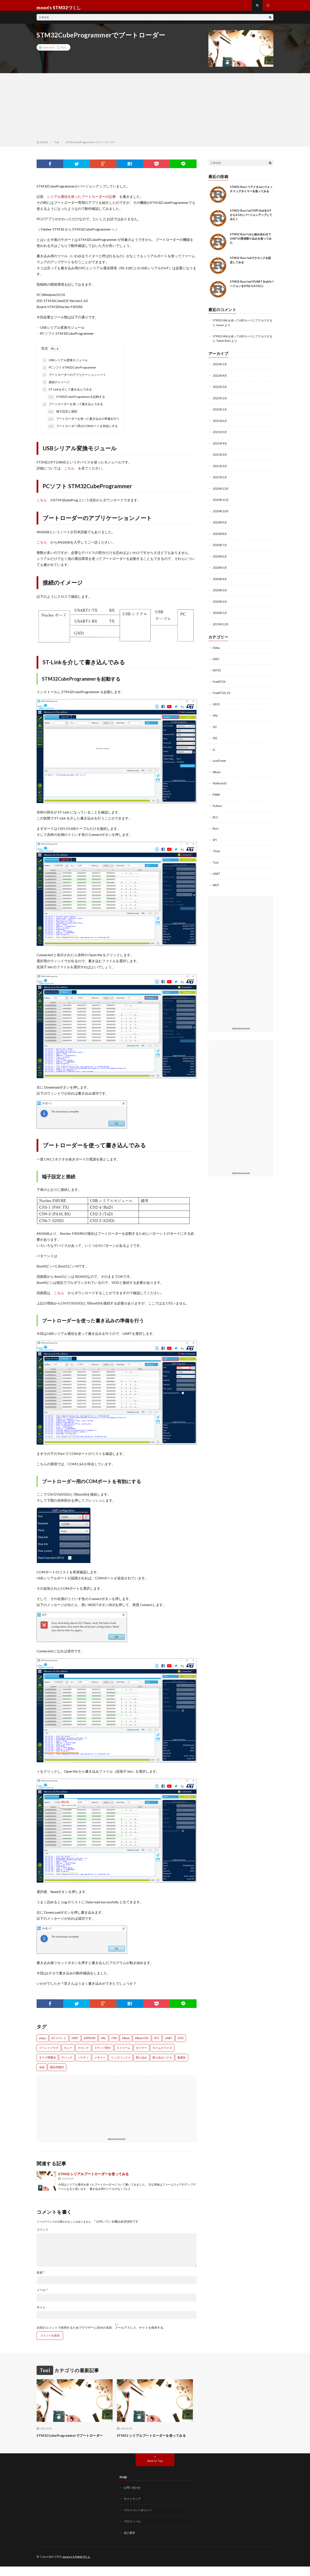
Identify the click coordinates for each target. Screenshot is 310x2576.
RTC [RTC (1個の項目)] (157, 2042)
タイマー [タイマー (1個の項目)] (141, 2052)
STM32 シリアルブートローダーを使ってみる (93, 2178)
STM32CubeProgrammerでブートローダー (73, 2442)
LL (214, 750)
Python (218, 806)
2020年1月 (220, 614)
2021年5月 (220, 435)
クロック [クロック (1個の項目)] (83, 2052)
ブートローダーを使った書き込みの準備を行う (83, 423)
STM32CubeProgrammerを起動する (76, 401)
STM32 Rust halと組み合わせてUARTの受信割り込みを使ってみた (250, 243)
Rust (216, 828)
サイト (41, 2311)
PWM (216, 794)
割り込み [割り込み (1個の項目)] (141, 2061)
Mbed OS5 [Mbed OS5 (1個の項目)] (142, 2042)
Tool (63, 51)
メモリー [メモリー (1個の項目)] (99, 2061)
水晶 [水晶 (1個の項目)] (42, 2071)
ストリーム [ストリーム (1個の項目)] (123, 2052)
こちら (69, 472)
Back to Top (155, 2471)
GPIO (217, 705)
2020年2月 (220, 603)
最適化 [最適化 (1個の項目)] (181, 2061)
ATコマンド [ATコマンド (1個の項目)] (58, 2042)
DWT (216, 660)
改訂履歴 (130, 2542)
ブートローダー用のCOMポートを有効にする (83, 430)
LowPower (220, 761)
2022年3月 (220, 390)
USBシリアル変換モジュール (65, 364)
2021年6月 (220, 424)
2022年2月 (220, 402)
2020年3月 (220, 592)
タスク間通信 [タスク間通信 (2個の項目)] (47, 2061)
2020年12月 (221, 491)
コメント (43, 2233)
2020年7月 (220, 547)
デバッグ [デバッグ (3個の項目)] (66, 2061)
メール (42, 2294)
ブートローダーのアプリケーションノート (74, 379)
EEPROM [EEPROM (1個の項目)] (89, 2042)
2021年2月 (220, 469)
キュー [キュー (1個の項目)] (68, 2052)
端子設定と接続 (62, 415)
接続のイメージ (56, 386)
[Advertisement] (155, 112)
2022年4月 (220, 379)
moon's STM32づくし (78, 2566)
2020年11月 (221, 502)
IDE (215, 738)
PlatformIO (220, 783)
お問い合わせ (133, 2497)
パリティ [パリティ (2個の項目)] (83, 2061)
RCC (216, 817)
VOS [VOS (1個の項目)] (181, 2042)
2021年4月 (220, 446)
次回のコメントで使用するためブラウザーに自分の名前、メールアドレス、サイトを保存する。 (101, 2331)
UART (217, 873)
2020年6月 (220, 558)
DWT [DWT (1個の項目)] (75, 2042)
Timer (217, 850)
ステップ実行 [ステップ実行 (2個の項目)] (102, 2052)
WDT (216, 884)
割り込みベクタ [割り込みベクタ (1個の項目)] (162, 2061)
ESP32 (217, 671)
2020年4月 (220, 581)
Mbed (216, 772)
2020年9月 (220, 525)
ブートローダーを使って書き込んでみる (72, 408)
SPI (215, 839)
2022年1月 (220, 413)
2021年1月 (220, 480)
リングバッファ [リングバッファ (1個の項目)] (120, 2061)
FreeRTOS (220, 683)
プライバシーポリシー (139, 2520)
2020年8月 (220, 536)
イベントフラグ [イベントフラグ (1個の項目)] (49, 2052)
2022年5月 (220, 368)
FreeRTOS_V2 (222, 694)
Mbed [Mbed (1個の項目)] (126, 2042)
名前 (41, 2276)
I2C (215, 727)
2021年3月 (220, 458)
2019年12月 (221, 625)
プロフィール (133, 2531)
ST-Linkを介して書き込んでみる (67, 394)
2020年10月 (221, 514)
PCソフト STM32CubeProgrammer (69, 372)
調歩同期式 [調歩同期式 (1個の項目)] (57, 2071)
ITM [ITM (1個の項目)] (114, 2042)
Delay (216, 649)
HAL (216, 716)
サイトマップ (133, 2509)
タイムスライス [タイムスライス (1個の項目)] (162, 2052)
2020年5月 (220, 570)
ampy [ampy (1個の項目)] (42, 2042)
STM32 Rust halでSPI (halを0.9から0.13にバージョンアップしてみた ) (251, 219)
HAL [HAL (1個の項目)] (103, 2042)
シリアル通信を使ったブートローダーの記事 (81, 201)
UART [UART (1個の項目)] (168, 2042)
